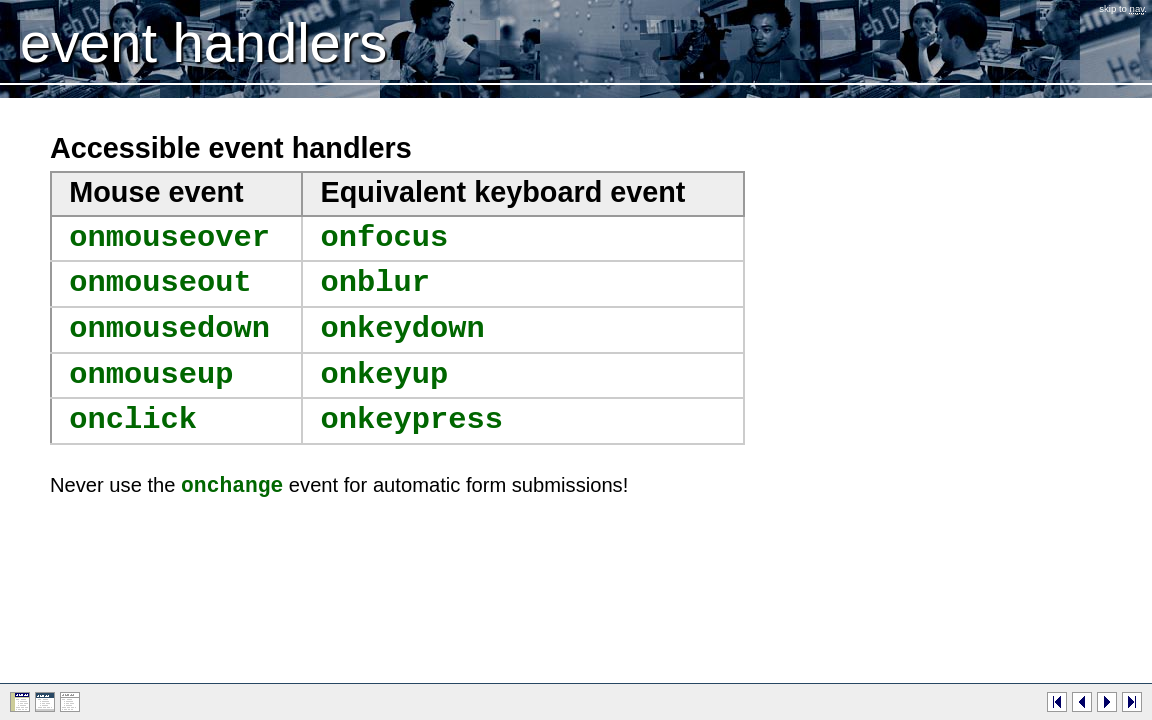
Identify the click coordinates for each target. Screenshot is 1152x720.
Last (1132, 702)
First (1057, 702)
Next (1107, 702)
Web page (20, 702)
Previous (1082, 702)
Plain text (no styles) (70, 702)
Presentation (45, 702)
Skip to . (1123, 9)
